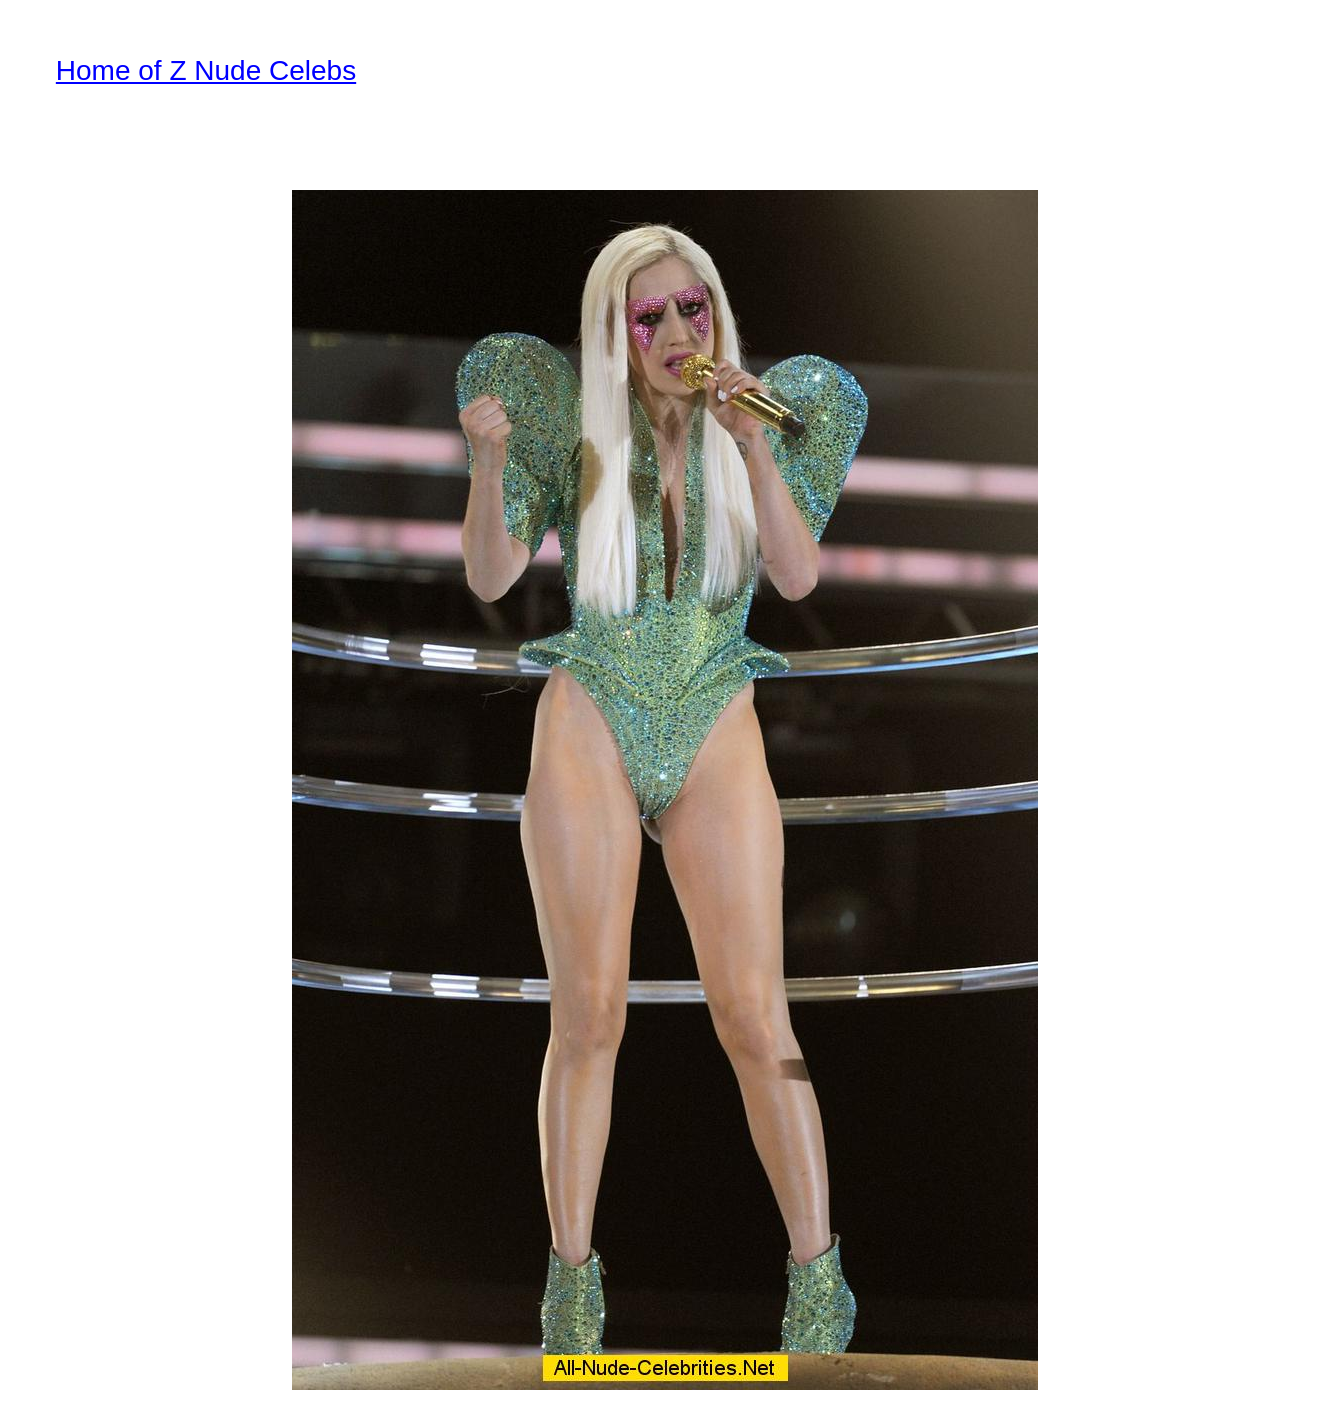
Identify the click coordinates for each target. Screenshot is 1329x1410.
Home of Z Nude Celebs (206, 70)
